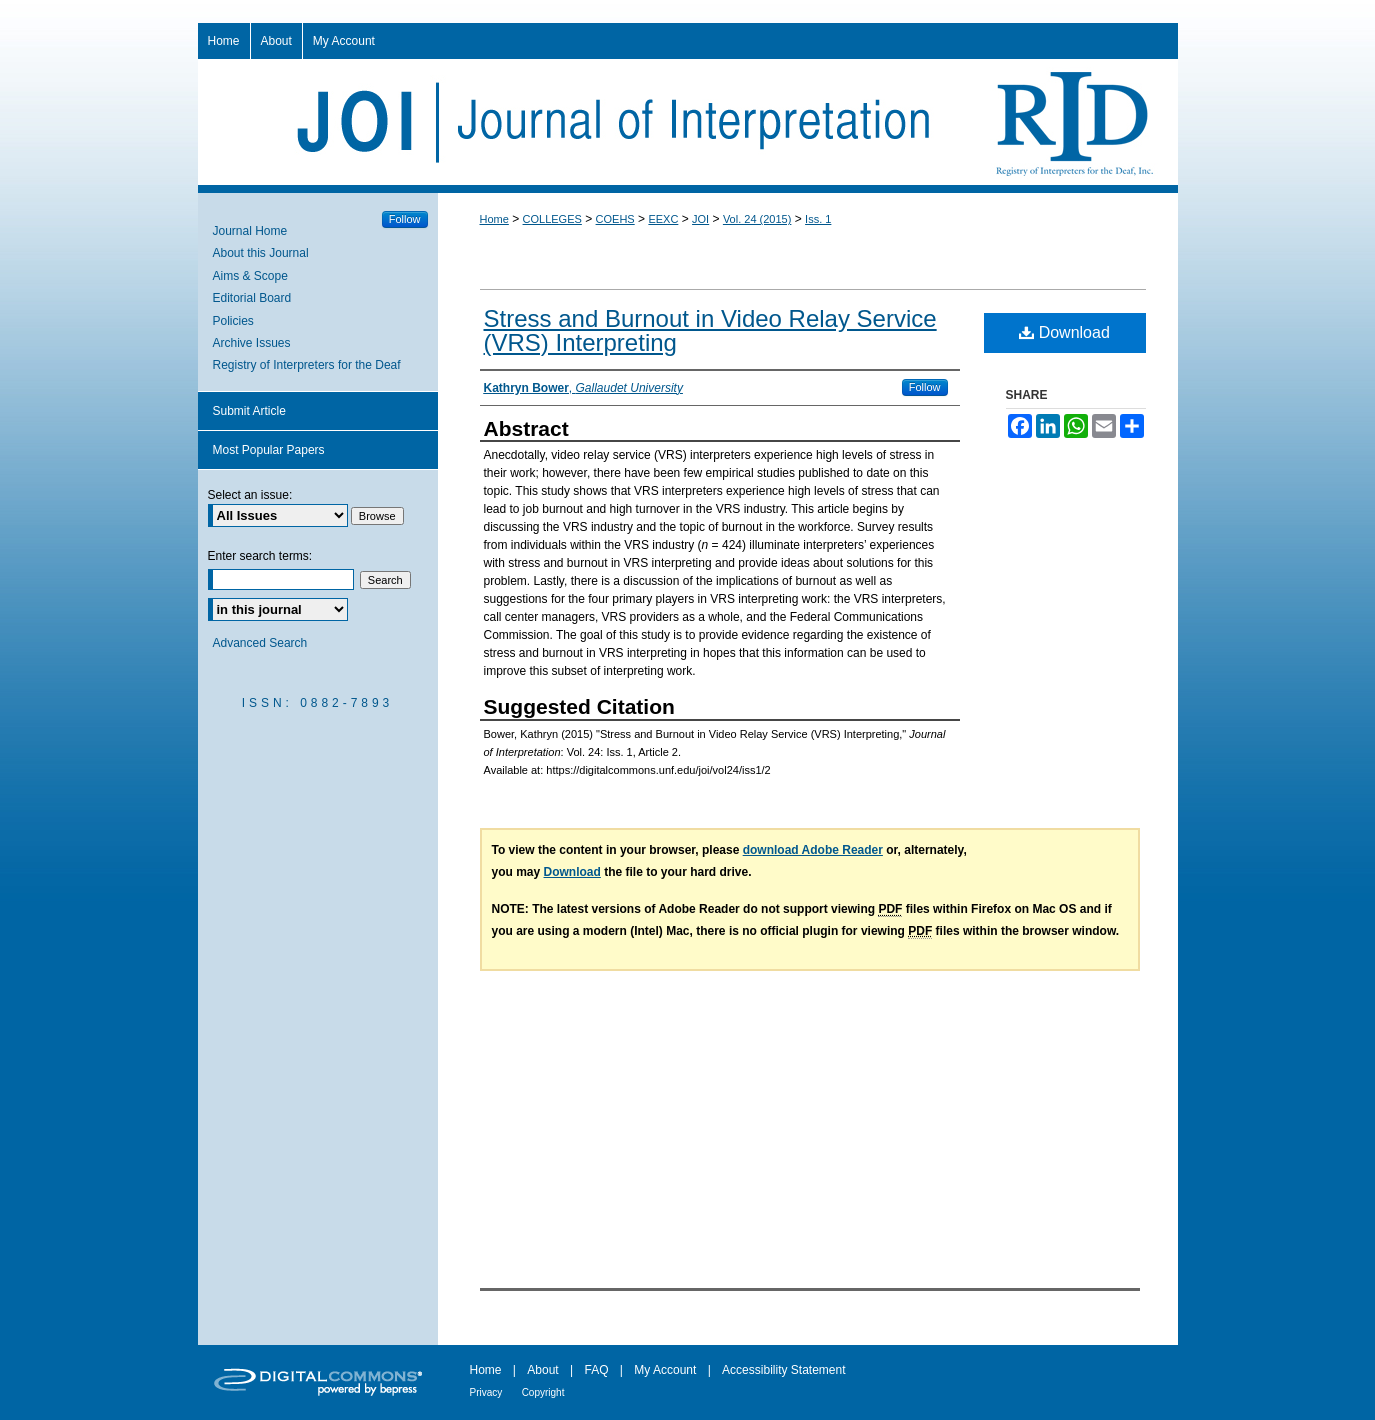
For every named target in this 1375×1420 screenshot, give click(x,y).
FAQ (596, 1370)
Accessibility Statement (783, 1370)
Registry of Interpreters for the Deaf (307, 365)
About (542, 1370)
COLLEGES (552, 219)
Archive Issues (252, 343)
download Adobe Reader (813, 850)
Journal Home (250, 231)
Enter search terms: (260, 556)
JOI (700, 219)
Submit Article (249, 411)
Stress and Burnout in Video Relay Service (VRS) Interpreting (710, 330)
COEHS (615, 219)
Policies (233, 321)
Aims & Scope (250, 276)
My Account (665, 1370)
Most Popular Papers (269, 450)
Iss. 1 (818, 219)
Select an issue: (250, 495)
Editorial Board (252, 298)
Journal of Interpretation (688, 122)
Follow (925, 387)
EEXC (663, 219)
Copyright (543, 1392)
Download (1064, 332)
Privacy (486, 1392)
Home (494, 219)
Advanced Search (260, 643)
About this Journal (261, 253)
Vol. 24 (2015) (757, 219)
